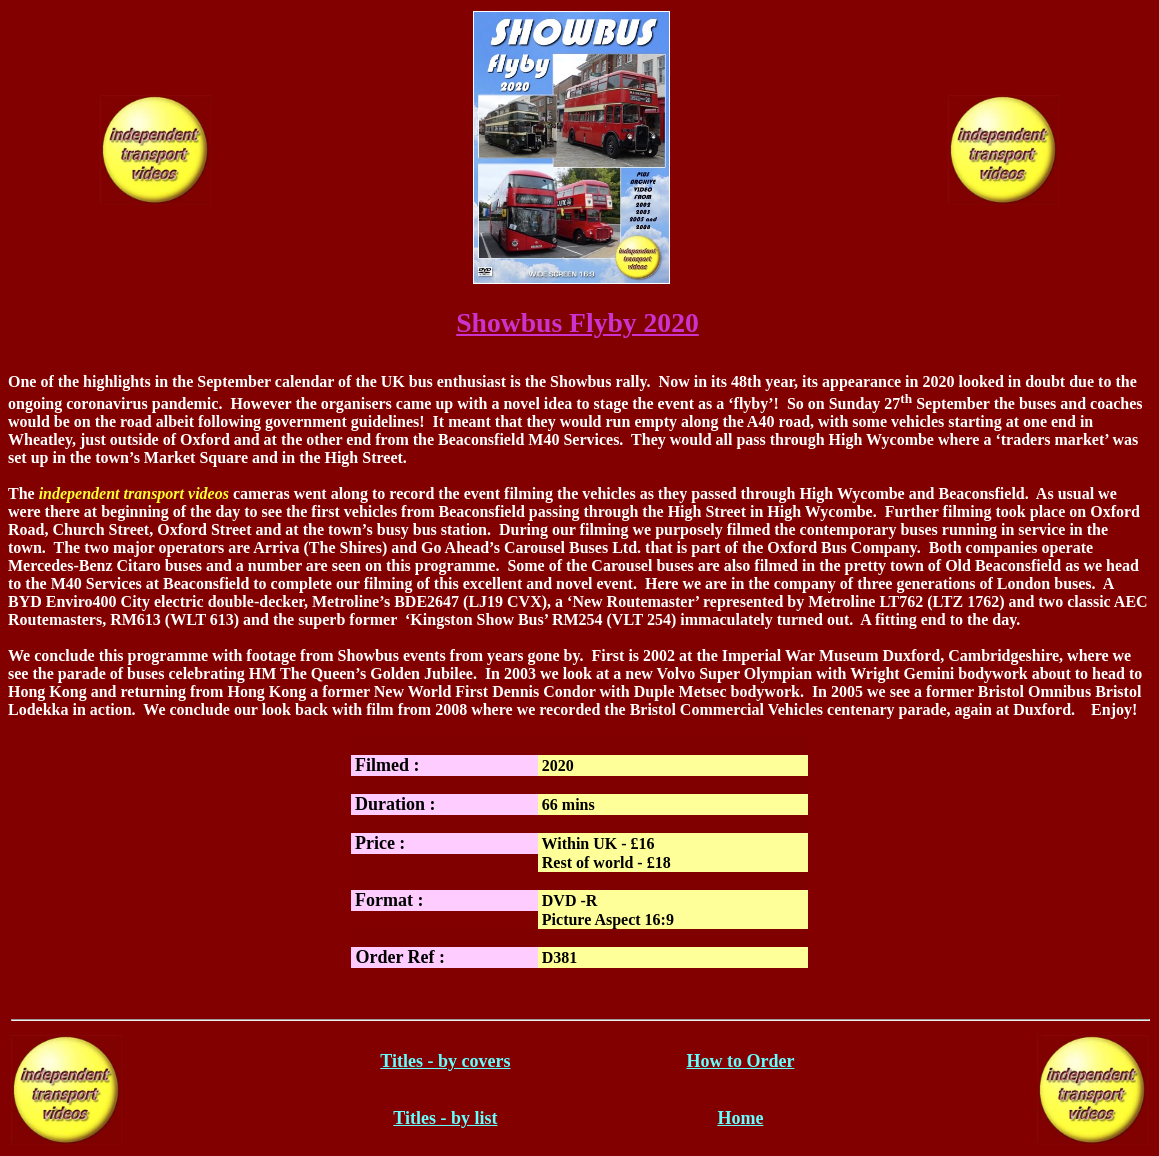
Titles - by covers (445, 1061)
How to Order (740, 1061)
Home (740, 1118)
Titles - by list (445, 1118)
